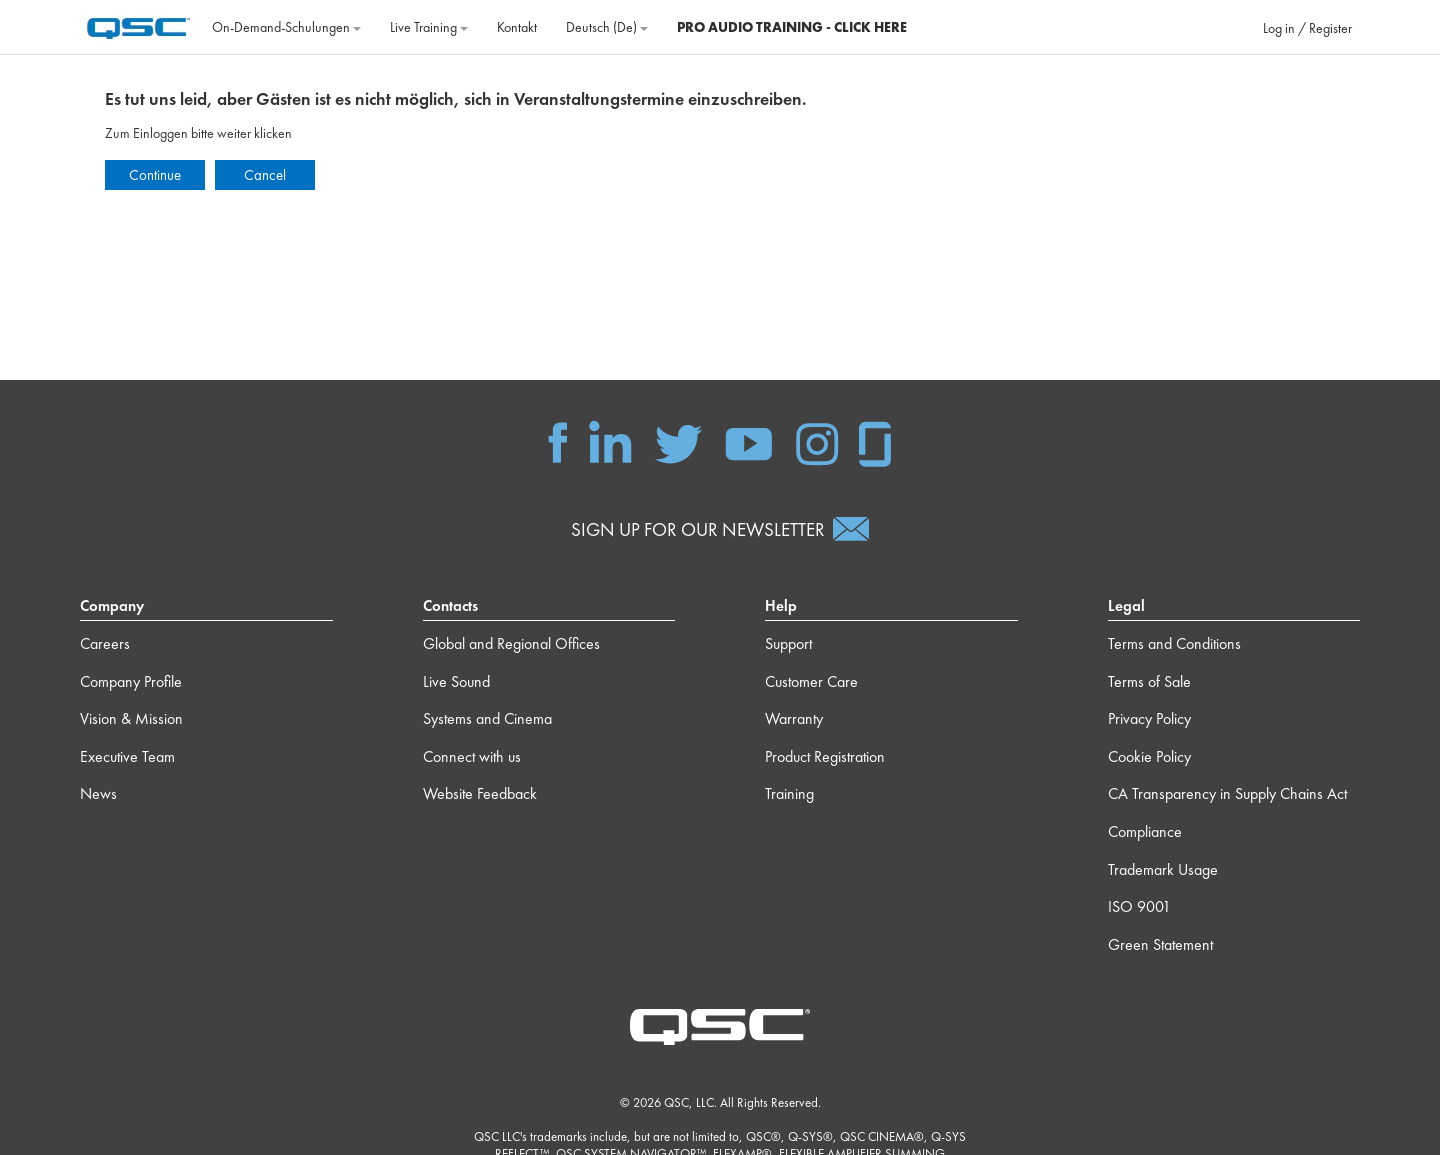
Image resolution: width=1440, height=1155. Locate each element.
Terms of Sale (1149, 681)
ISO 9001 (1139, 906)
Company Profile (131, 681)
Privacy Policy (1149, 718)
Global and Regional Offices (511, 643)
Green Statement (1160, 944)
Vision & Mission (131, 718)
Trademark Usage (1163, 869)
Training (789, 793)
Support (788, 643)
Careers (105, 643)
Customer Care (811, 681)
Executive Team (127, 756)
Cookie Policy (1149, 756)
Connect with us (472, 756)
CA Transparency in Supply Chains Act (1227, 793)
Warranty (794, 718)
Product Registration (825, 756)
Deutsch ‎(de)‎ (607, 27)
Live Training (429, 27)
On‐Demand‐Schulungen (286, 27)
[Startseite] (138, 25)
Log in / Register (1307, 28)
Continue (155, 175)
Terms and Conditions (1174, 643)
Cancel (265, 175)
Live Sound (456, 681)
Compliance (1145, 831)
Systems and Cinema (487, 718)
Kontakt (517, 27)
